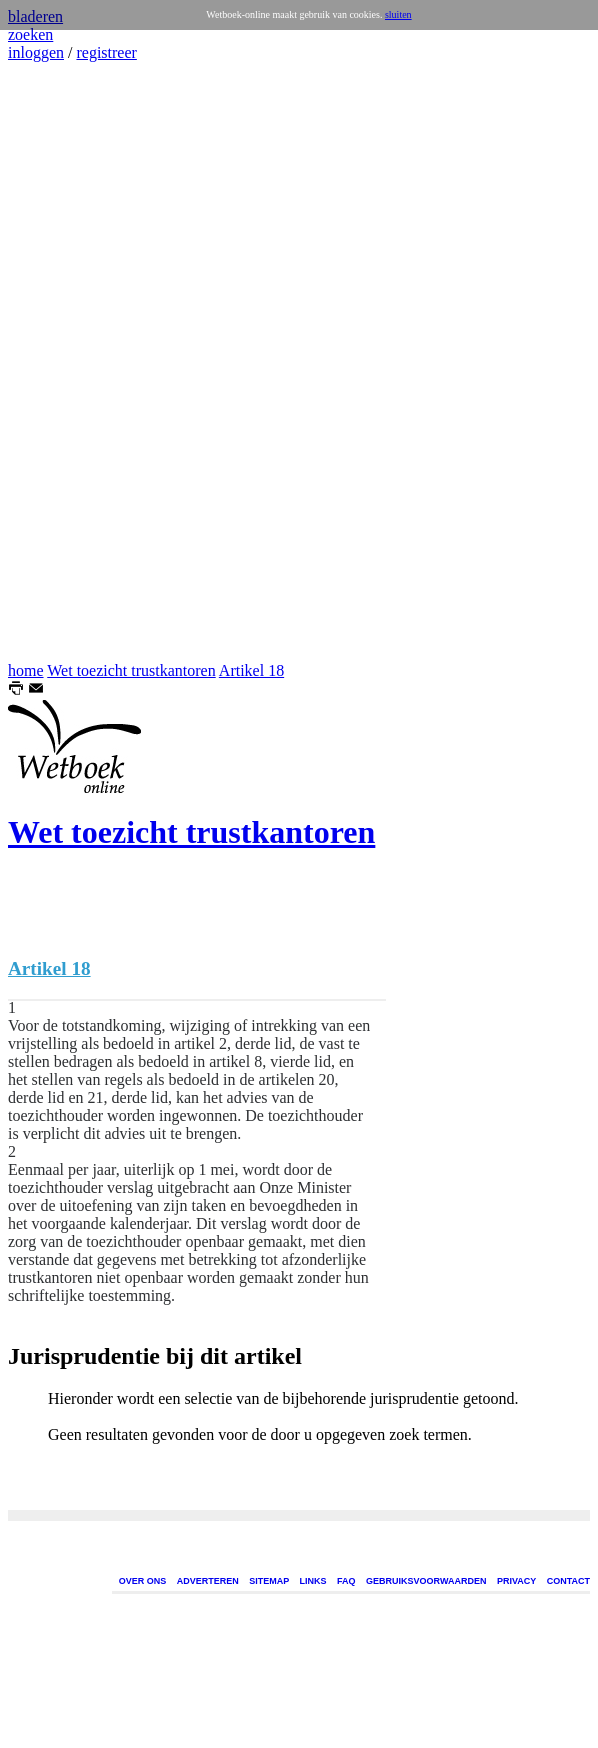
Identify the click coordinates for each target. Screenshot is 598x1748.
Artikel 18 (251, 670)
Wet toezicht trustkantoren (131, 670)
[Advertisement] (68, 362)
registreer (106, 52)
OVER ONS (143, 1581)
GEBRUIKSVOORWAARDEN (426, 1581)
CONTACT (568, 1581)
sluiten (398, 14)
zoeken (30, 34)
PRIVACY (516, 1581)
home (26, 670)
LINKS (313, 1581)
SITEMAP (269, 1581)
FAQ (346, 1581)
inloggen (36, 52)
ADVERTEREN (208, 1581)
